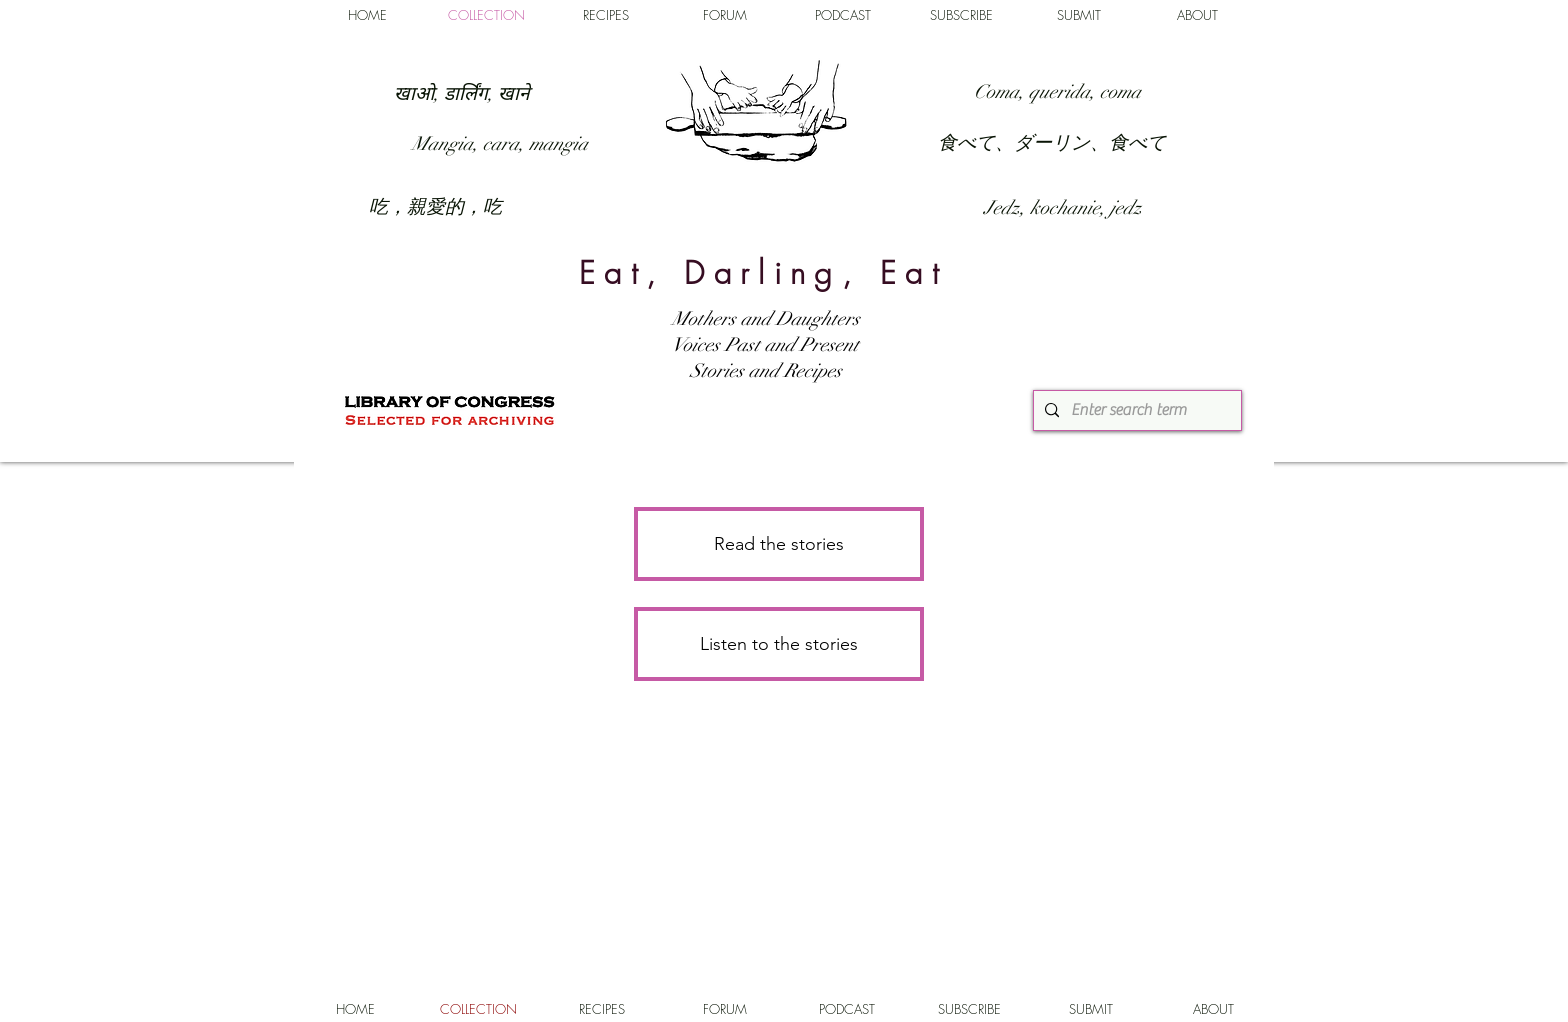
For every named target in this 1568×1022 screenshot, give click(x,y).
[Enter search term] (1135, 410)
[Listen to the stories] (779, 644)
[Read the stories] (779, 544)
